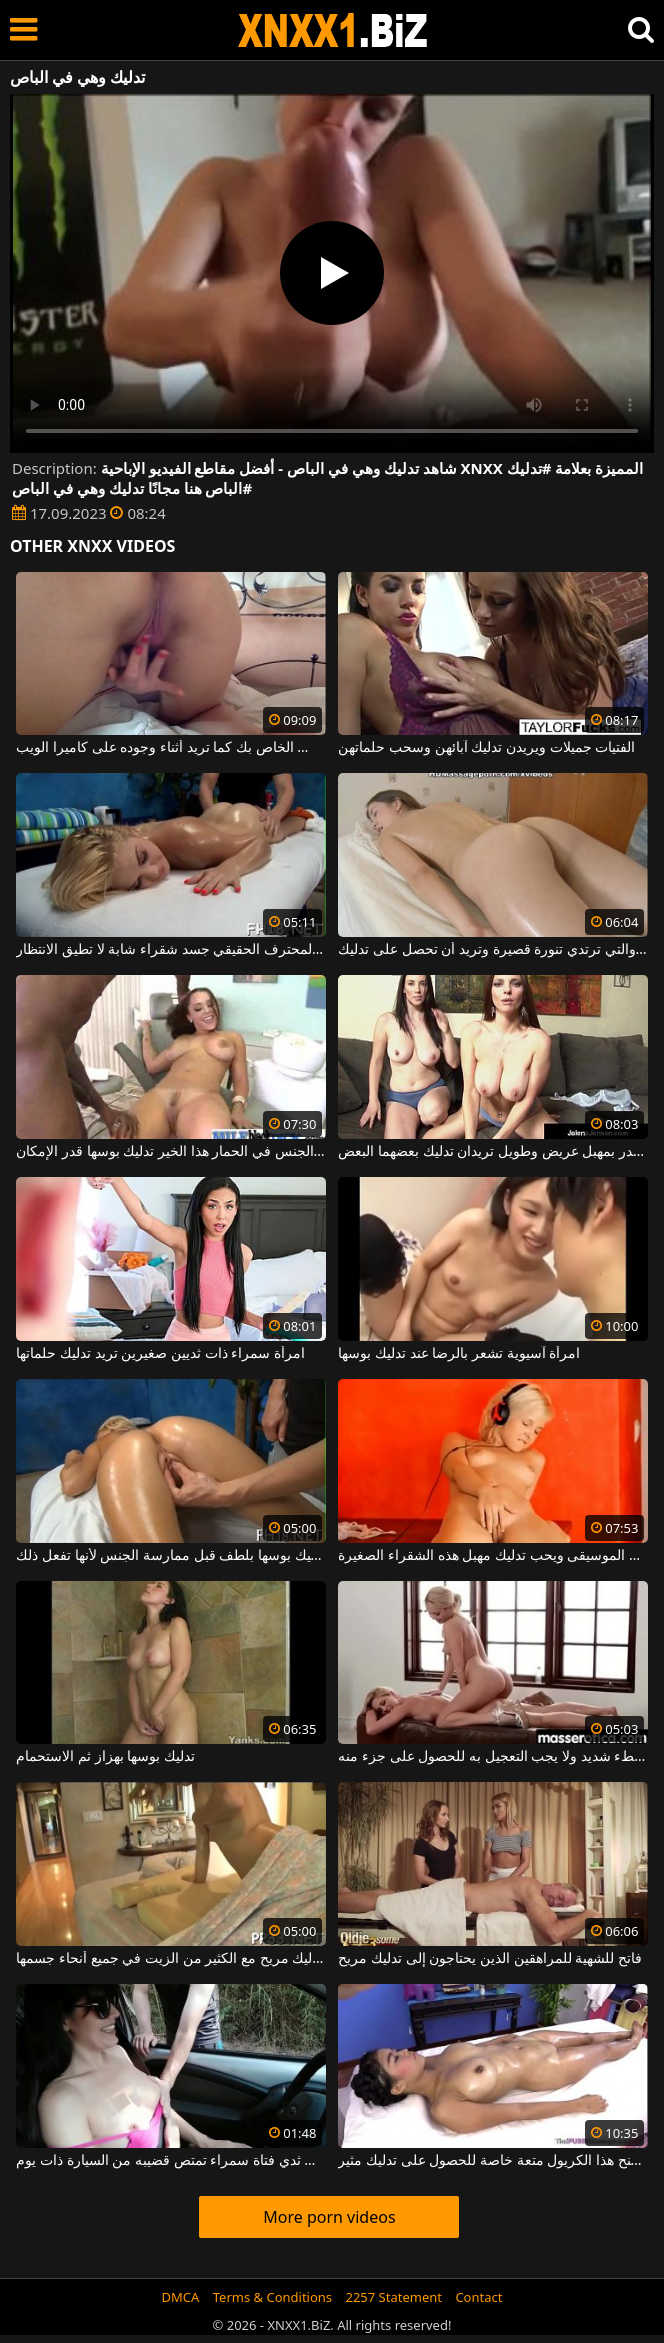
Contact (478, 2297)
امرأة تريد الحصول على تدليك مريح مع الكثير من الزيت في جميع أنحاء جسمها (170, 1959)
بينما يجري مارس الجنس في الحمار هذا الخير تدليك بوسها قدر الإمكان (170, 1152)
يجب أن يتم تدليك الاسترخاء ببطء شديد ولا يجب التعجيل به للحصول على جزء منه (492, 1757)
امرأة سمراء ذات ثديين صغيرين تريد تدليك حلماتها (160, 1354)
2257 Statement (393, 2297)
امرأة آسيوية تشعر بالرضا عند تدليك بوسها (459, 1354)
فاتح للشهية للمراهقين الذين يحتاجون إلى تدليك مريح (489, 1959)
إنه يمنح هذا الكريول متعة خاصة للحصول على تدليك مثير (492, 2161)
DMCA (181, 2297)
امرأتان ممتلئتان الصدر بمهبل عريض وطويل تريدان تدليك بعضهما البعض (492, 1152)
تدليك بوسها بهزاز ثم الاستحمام (105, 1757)
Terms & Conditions (272, 2297)
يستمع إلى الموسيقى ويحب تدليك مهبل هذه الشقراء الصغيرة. (492, 1556)
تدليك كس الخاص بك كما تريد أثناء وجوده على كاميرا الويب (170, 748)
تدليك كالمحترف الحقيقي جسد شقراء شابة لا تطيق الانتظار (170, 950)
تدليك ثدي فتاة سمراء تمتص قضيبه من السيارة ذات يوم (170, 2161)
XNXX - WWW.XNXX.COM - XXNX (333, 30)
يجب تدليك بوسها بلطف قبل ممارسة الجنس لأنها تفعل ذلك (170, 1556)
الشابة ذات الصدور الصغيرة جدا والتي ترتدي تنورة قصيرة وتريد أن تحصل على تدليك (492, 950)
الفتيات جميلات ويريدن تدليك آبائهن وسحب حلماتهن (486, 748)
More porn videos (329, 2217)
